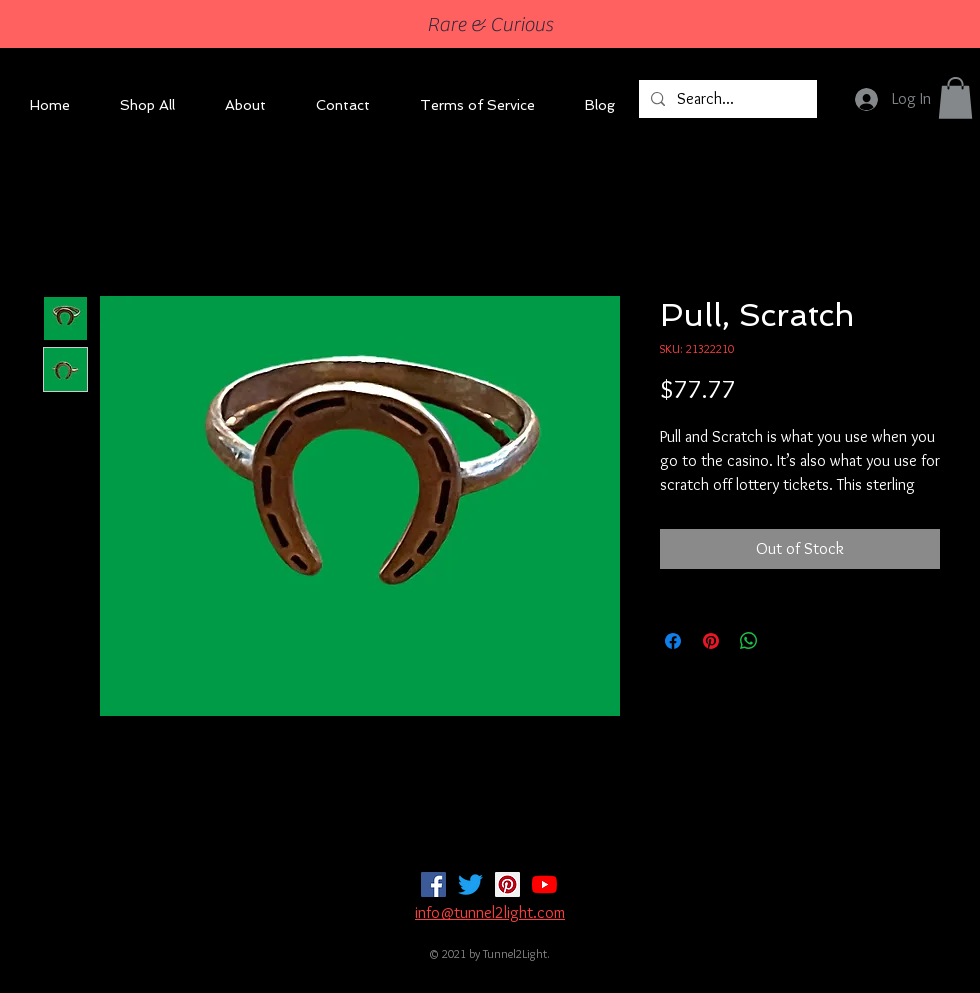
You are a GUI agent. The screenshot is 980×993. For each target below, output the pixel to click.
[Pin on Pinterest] (711, 641)
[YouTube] (544, 884)
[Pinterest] (507, 884)
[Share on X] (787, 641)
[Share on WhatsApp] (749, 641)
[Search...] (726, 99)
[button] (955, 98)
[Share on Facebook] (673, 641)
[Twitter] (470, 884)
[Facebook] (433, 884)
